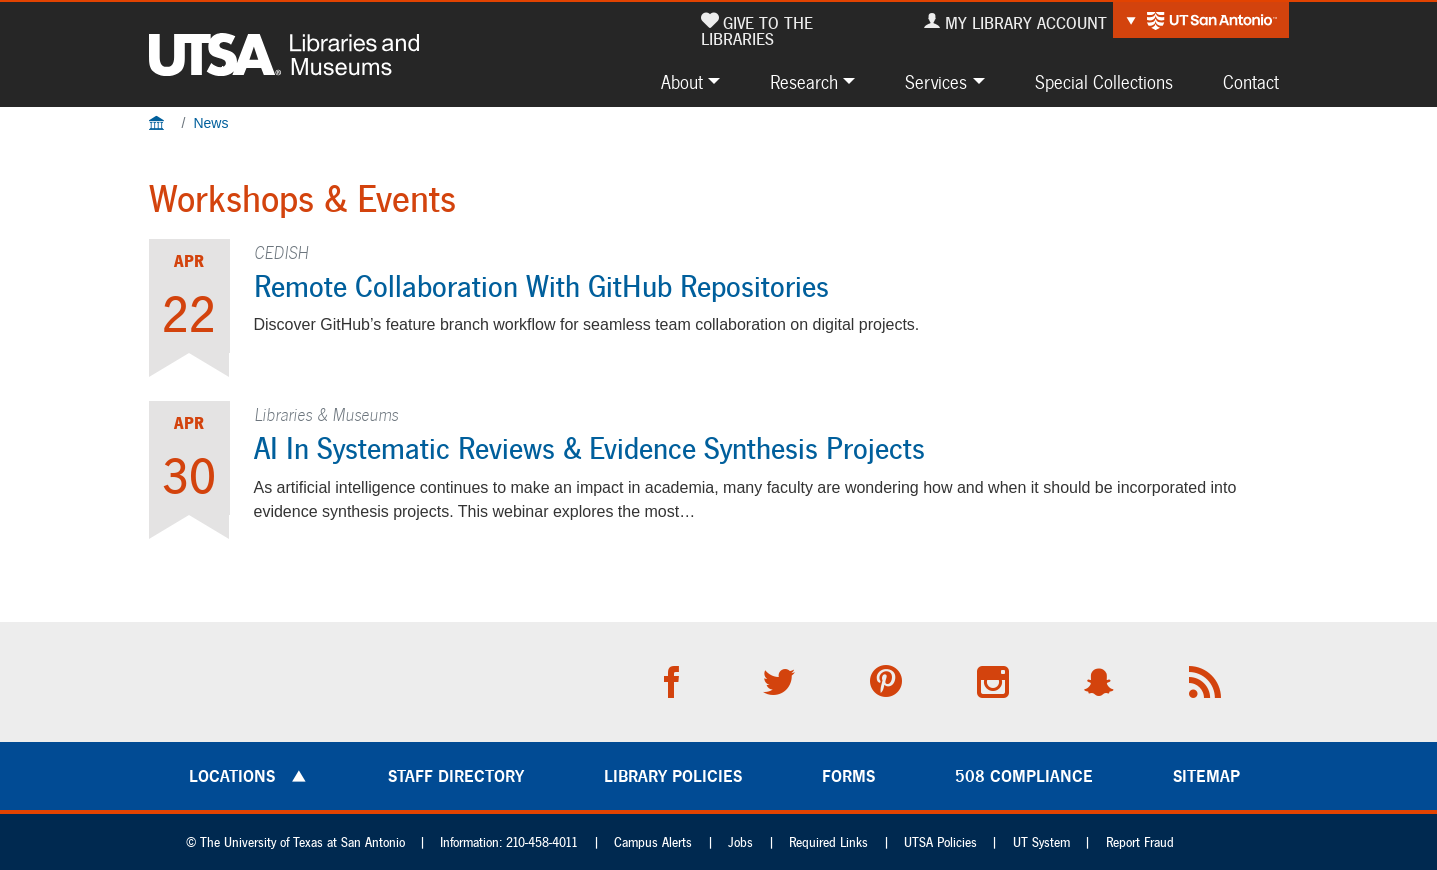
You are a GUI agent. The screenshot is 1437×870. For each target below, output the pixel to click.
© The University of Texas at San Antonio (295, 842)
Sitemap (1206, 776)
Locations (232, 776)
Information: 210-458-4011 (509, 842)
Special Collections (1104, 82)
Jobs (740, 842)
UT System (1041, 842)
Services (936, 82)
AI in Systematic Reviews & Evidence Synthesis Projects (589, 448)
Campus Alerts (653, 842)
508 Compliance (1024, 776)
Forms (848, 776)
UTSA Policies (940, 842)
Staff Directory (456, 776)
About (682, 82)
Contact (1251, 82)
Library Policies (673, 776)
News (210, 123)
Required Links (828, 842)
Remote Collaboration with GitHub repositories (541, 286)
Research (804, 82)
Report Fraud (1140, 842)
